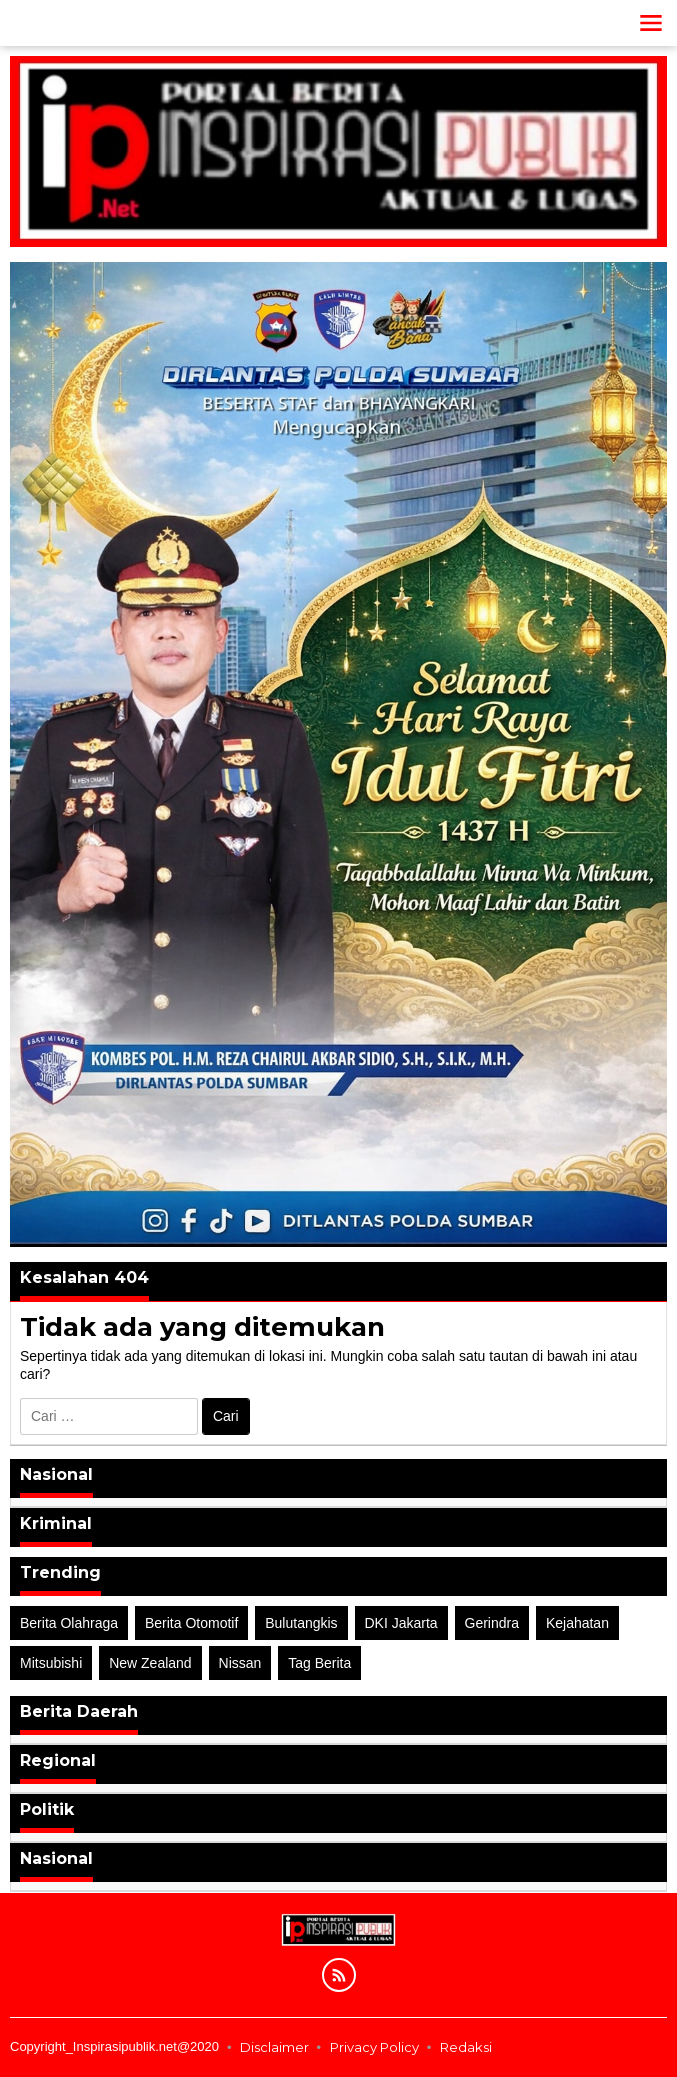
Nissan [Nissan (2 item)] (240, 1663)
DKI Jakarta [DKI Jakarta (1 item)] (401, 1623)
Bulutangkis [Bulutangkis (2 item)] (301, 1623)
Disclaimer (274, 2047)
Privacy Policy (374, 2047)
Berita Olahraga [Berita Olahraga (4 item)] (69, 1623)
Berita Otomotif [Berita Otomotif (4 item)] (191, 1623)
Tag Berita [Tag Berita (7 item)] (319, 1663)
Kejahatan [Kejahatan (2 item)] (577, 1623)
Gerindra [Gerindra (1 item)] (492, 1623)
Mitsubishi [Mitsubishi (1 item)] (51, 1663)
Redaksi (466, 2047)
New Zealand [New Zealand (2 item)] (150, 1663)
